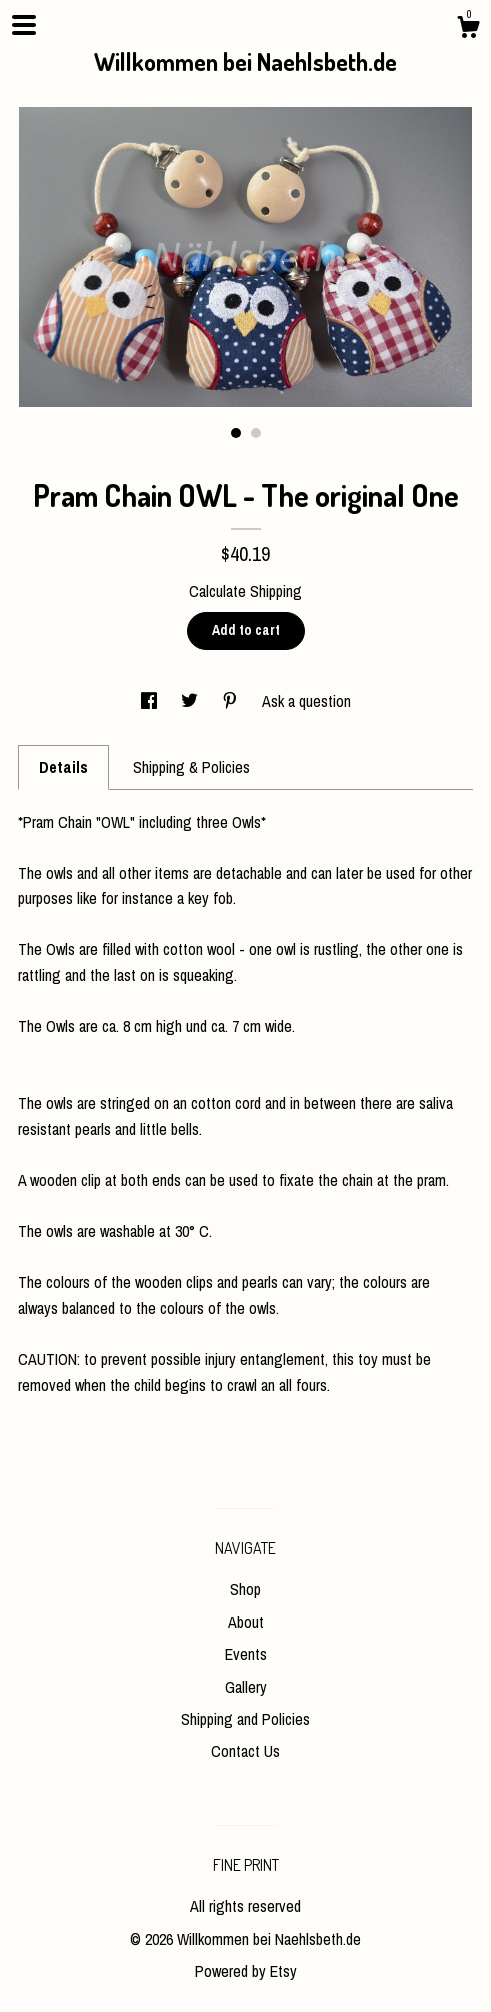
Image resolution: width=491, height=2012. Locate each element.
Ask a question (306, 701)
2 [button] (256, 433)
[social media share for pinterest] (232, 701)
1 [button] (236, 433)
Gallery (246, 1687)
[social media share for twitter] (191, 701)
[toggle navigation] (24, 25)
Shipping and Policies (245, 1719)
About (246, 1622)
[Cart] (468, 30)
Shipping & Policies (191, 767)
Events (246, 1654)
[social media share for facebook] (151, 701)
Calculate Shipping (245, 591)
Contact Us (245, 1751)
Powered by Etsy (246, 1971)
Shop (245, 1589)
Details (63, 767)
